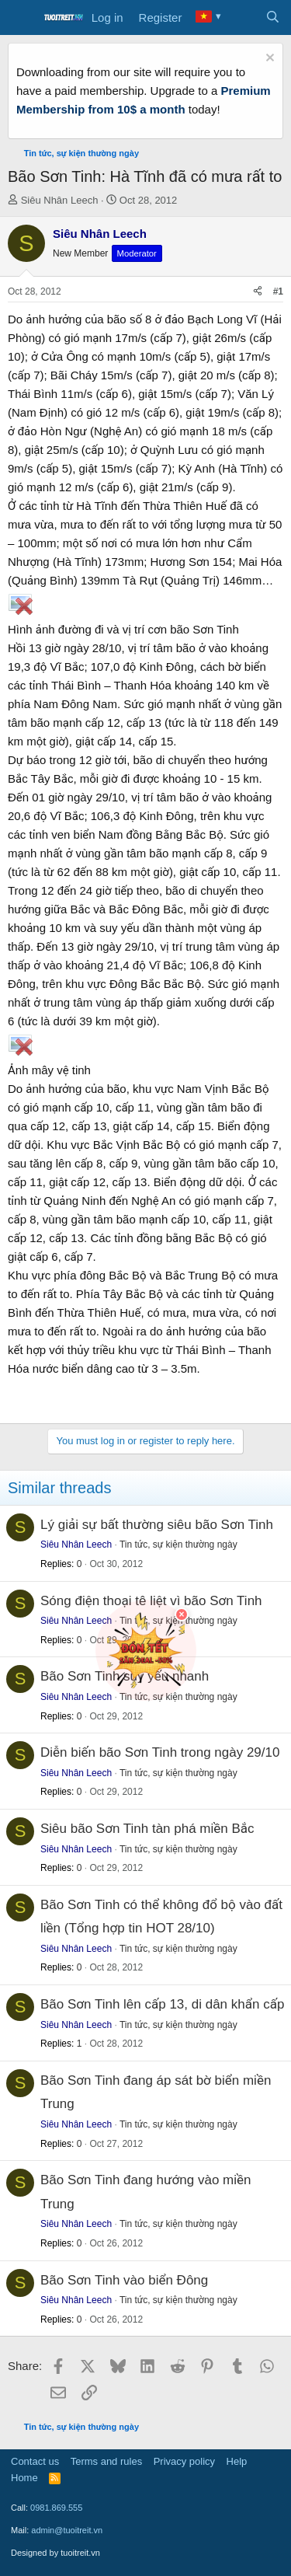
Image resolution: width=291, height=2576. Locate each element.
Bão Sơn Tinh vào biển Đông (124, 2280)
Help (237, 2461)
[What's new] (242, 17)
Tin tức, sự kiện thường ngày (178, 1544)
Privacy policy (184, 2461)
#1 (278, 291)
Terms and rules (106, 2461)
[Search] (273, 17)
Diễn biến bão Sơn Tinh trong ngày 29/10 (159, 1752)
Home (24, 2478)
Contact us (35, 2461)
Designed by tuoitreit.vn (55, 2552)
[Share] (258, 292)
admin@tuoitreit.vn (66, 2530)
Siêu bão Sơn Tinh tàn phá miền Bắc (147, 1828)
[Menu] (21, 17)
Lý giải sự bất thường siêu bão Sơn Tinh (156, 1524)
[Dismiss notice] (268, 59)
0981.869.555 (56, 2507)
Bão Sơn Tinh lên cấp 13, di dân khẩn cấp (162, 2004)
